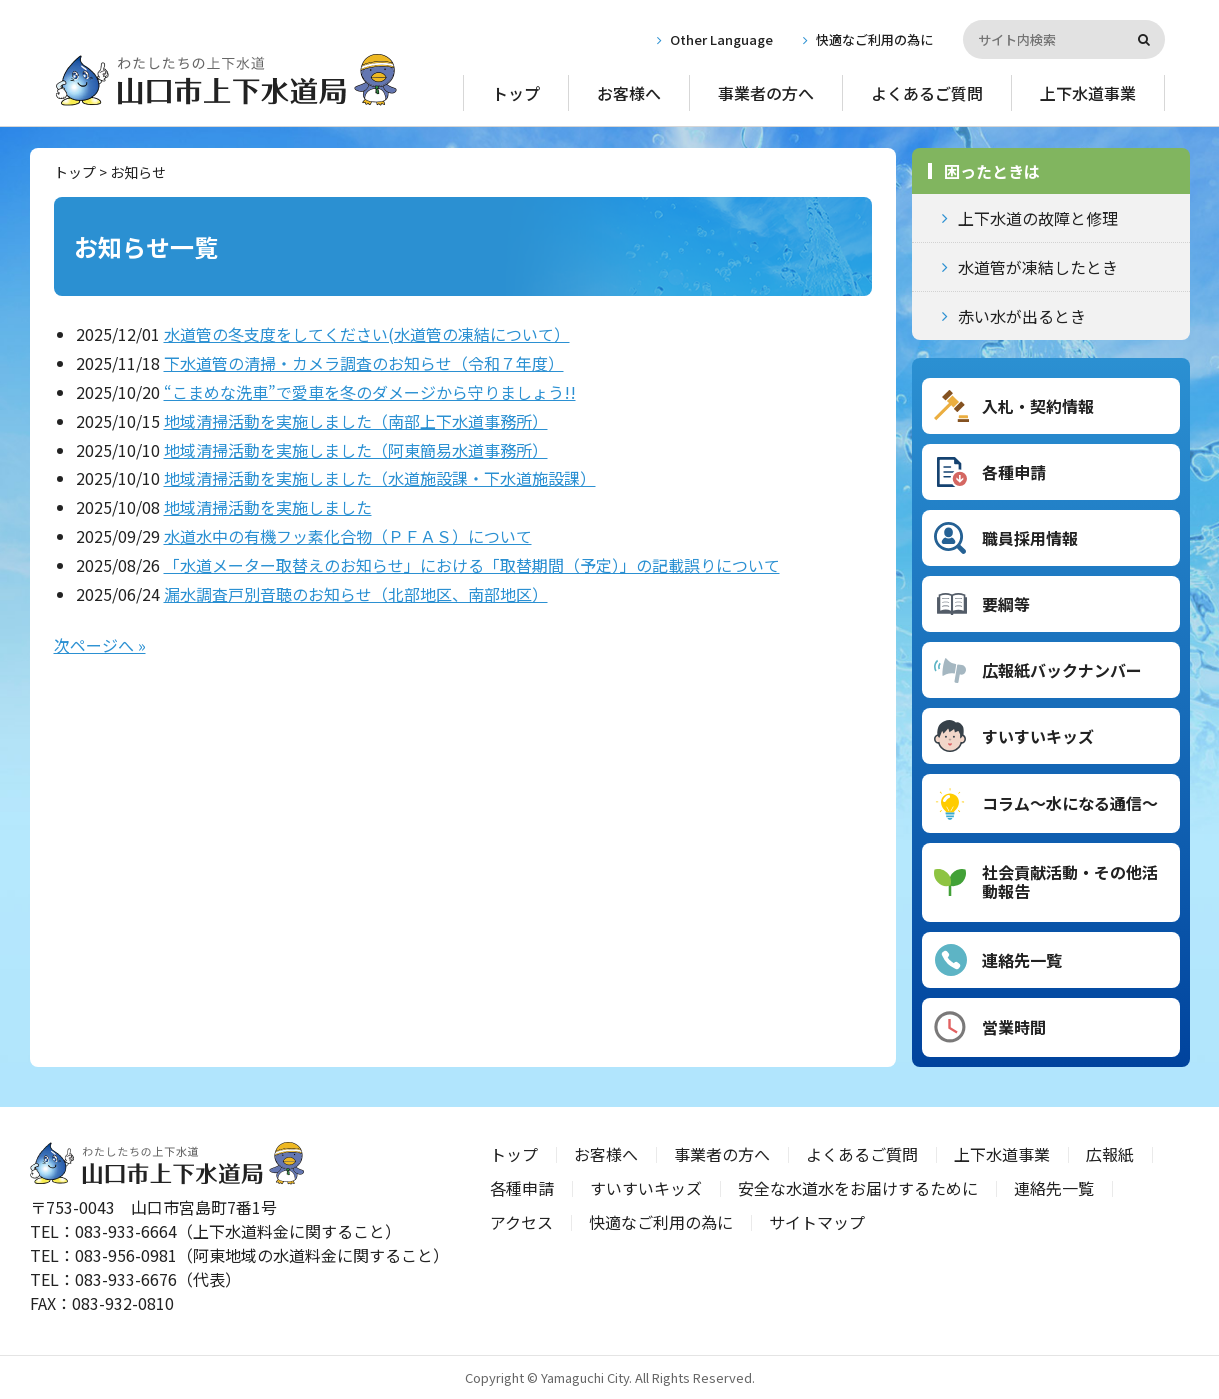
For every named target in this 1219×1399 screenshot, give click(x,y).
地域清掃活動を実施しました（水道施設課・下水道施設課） (380, 478)
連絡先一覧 (1022, 960)
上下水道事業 (1088, 93)
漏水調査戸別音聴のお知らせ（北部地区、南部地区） (356, 594)
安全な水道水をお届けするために (858, 1188)
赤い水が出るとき (1022, 316)
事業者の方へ (766, 93)
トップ (516, 93)
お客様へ (629, 93)
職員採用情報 (1030, 538)
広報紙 (1110, 1154)
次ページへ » (100, 645)
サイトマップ (817, 1222)
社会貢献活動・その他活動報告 (1070, 881)
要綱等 (1006, 604)
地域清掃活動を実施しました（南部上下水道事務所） (356, 421)
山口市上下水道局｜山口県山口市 (226, 80)
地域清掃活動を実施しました (268, 507)
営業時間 (1014, 1027)
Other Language (721, 39)
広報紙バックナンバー (1062, 670)
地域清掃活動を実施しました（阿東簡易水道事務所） (356, 450)
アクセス (521, 1222)
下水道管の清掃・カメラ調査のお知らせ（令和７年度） (364, 363)
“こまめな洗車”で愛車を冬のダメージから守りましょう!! (370, 392)
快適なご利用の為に (874, 39)
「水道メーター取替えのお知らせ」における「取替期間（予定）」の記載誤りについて (472, 565)
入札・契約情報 (1038, 406)
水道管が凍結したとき (1038, 267)
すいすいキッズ (1038, 736)
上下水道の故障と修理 (1038, 218)
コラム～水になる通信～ (1070, 803)
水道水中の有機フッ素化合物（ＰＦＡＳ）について (348, 536)
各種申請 (1014, 472)
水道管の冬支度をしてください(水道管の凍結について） (367, 334)
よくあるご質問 (927, 93)
